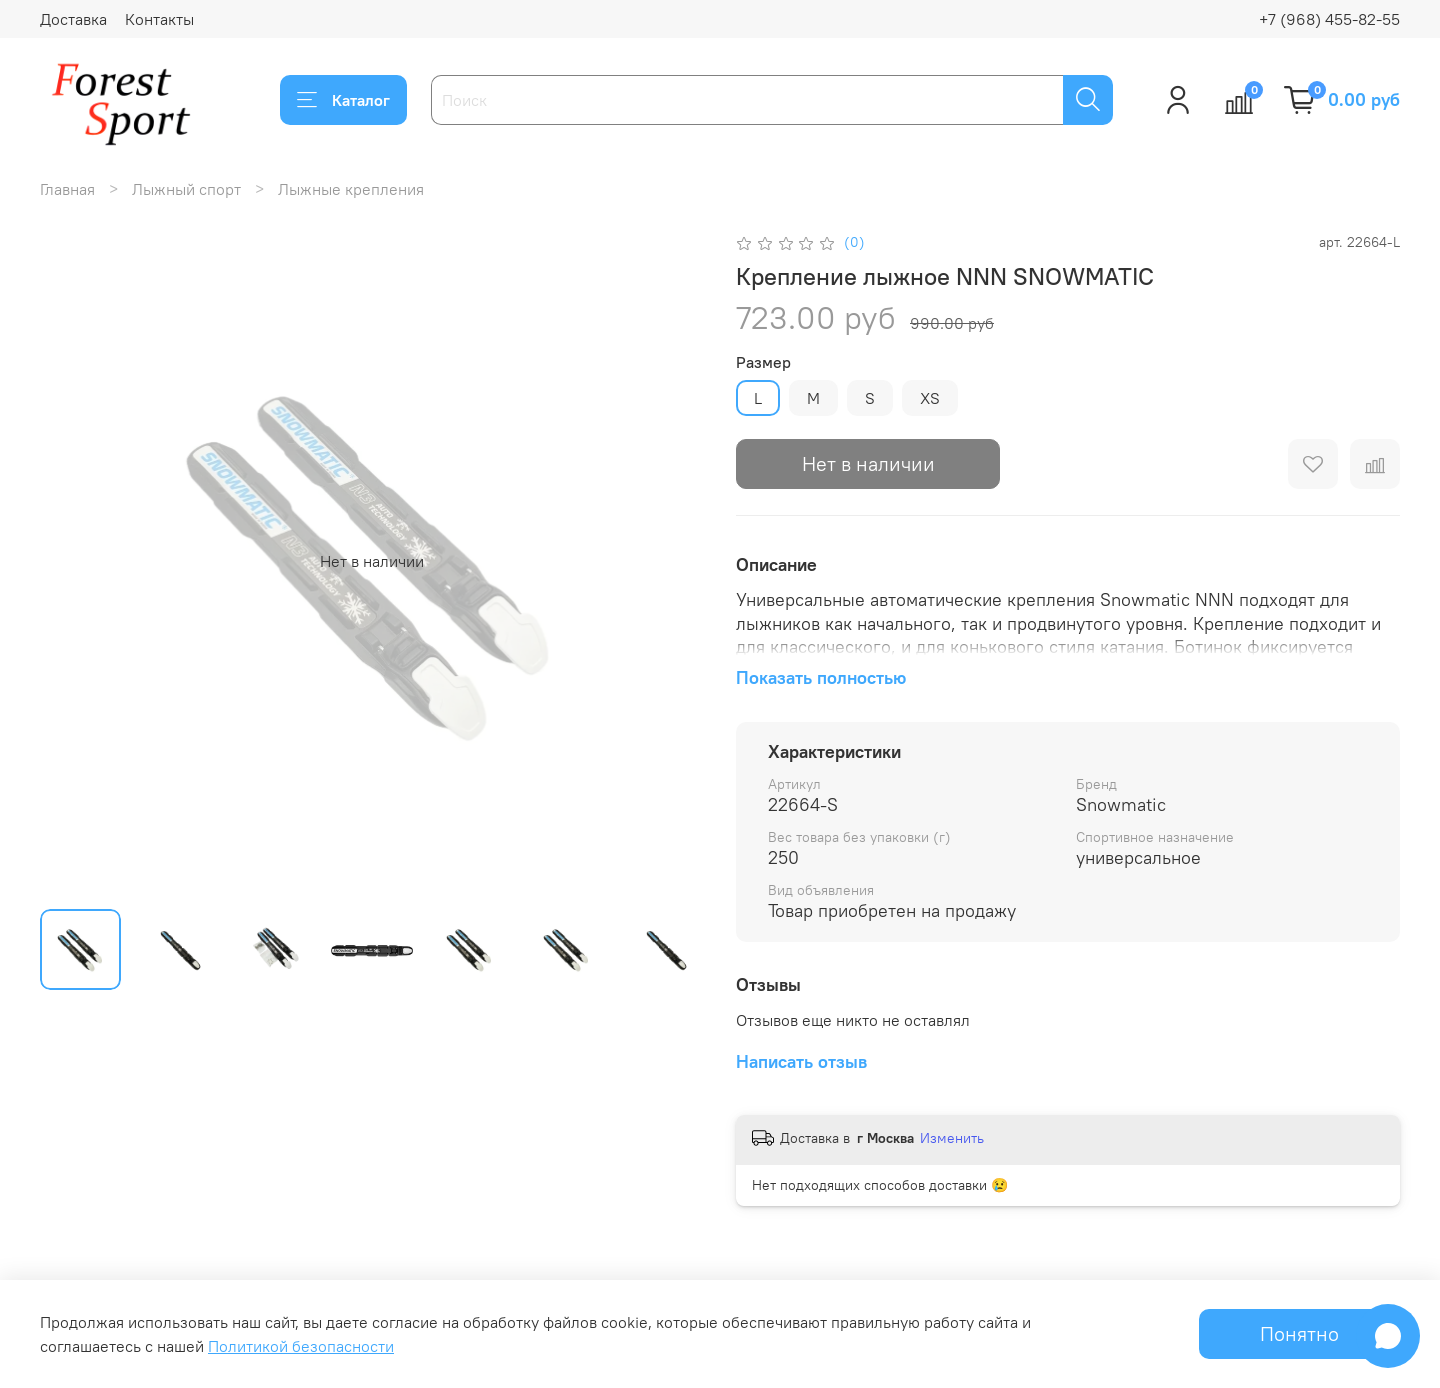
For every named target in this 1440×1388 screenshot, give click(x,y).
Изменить (952, 1138)
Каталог (343, 100)
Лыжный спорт (186, 189)
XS (930, 398)
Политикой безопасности (301, 1346)
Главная (67, 189)
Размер (763, 362)
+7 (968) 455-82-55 (1329, 19)
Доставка (73, 19)
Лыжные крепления (351, 189)
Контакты (159, 19)
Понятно (1299, 1333)
